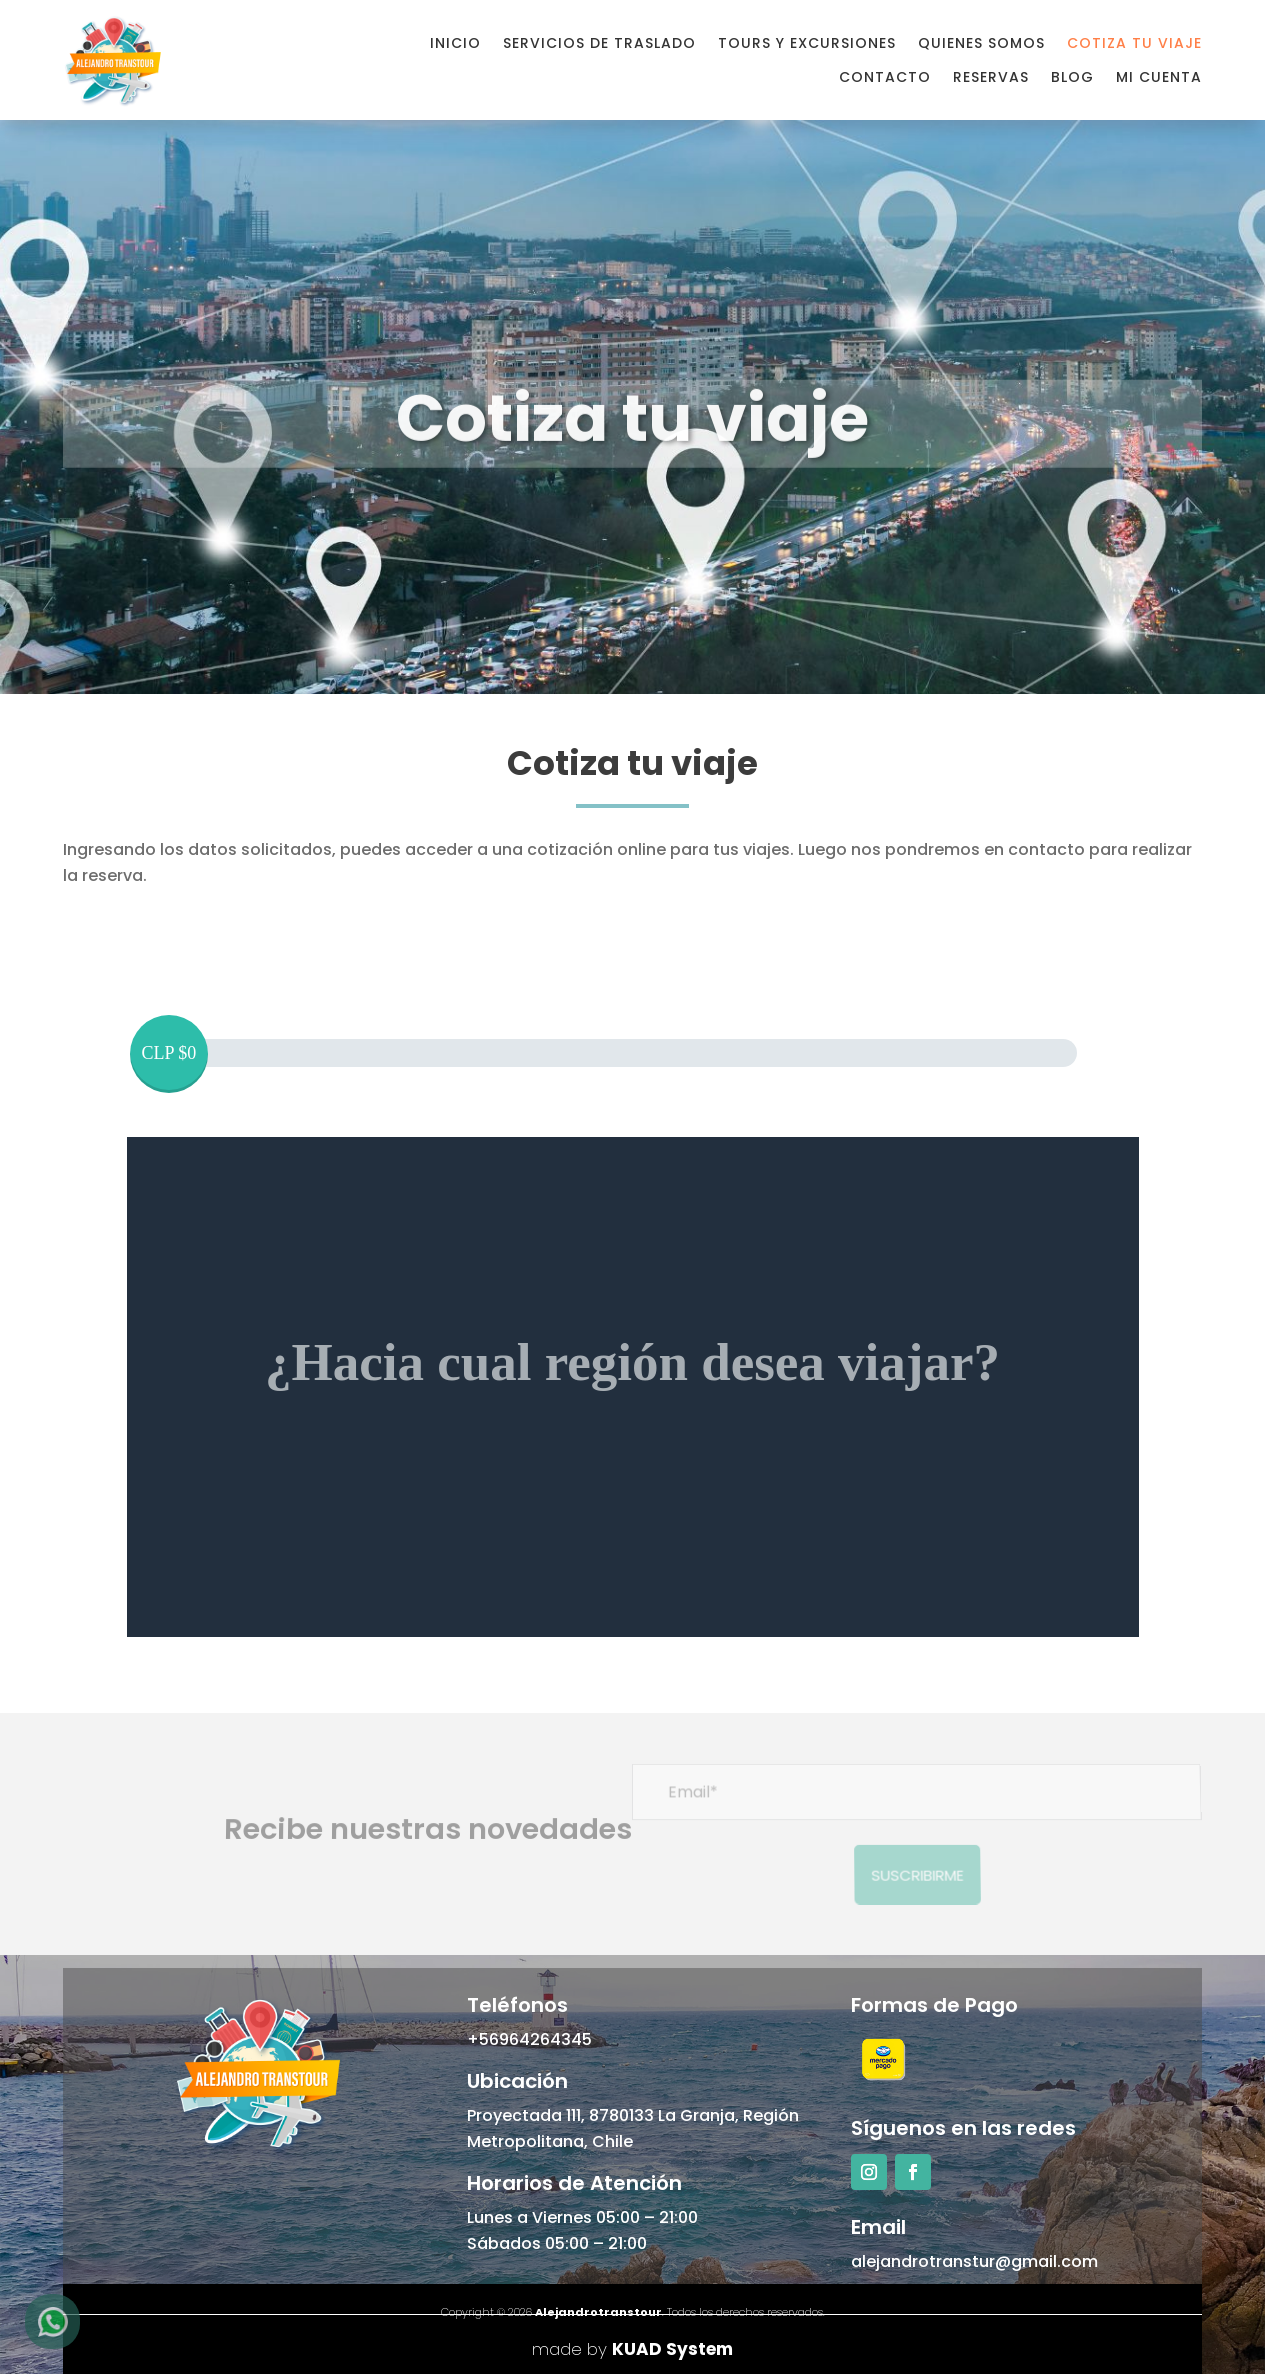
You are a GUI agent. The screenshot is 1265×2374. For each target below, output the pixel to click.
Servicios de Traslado (599, 43)
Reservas (991, 77)
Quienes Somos (981, 43)
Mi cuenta (1159, 77)
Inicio (455, 43)
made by (632, 2349)
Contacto (885, 77)
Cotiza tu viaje (1134, 43)
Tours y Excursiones (807, 43)
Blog (1072, 77)
